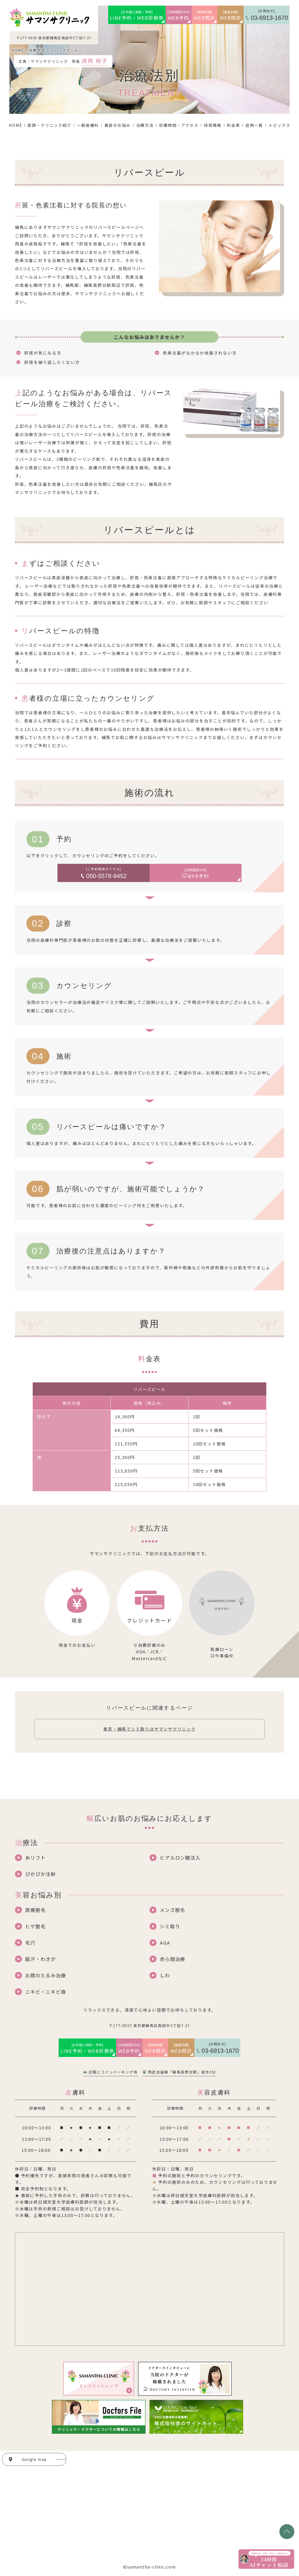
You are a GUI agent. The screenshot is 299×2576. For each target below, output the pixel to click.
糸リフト (35, 1857)
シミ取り (170, 1926)
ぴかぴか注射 (40, 1874)
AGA (165, 1942)
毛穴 (30, 1942)
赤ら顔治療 (172, 1959)
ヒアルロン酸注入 (180, 1857)
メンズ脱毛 (172, 1910)
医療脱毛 (35, 1910)
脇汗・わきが (40, 1959)
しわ (165, 1975)
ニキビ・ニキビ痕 (45, 1991)
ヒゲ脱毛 (35, 1926)
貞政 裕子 (95, 60)
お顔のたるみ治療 (45, 1975)
